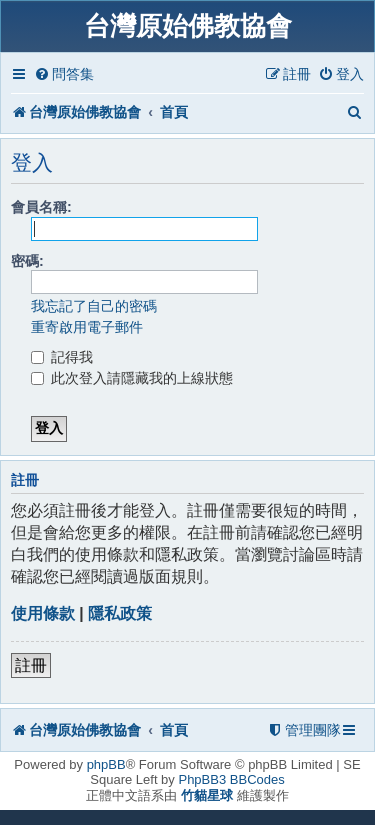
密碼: (27, 261)
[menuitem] (64, 74)
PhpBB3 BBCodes (231, 779)
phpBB (106, 764)
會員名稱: (41, 207)
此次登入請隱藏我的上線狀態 (132, 378)
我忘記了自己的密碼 (94, 306)
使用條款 (43, 613)
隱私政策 (120, 613)
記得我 (62, 357)
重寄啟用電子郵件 (87, 327)
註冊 (31, 665)
